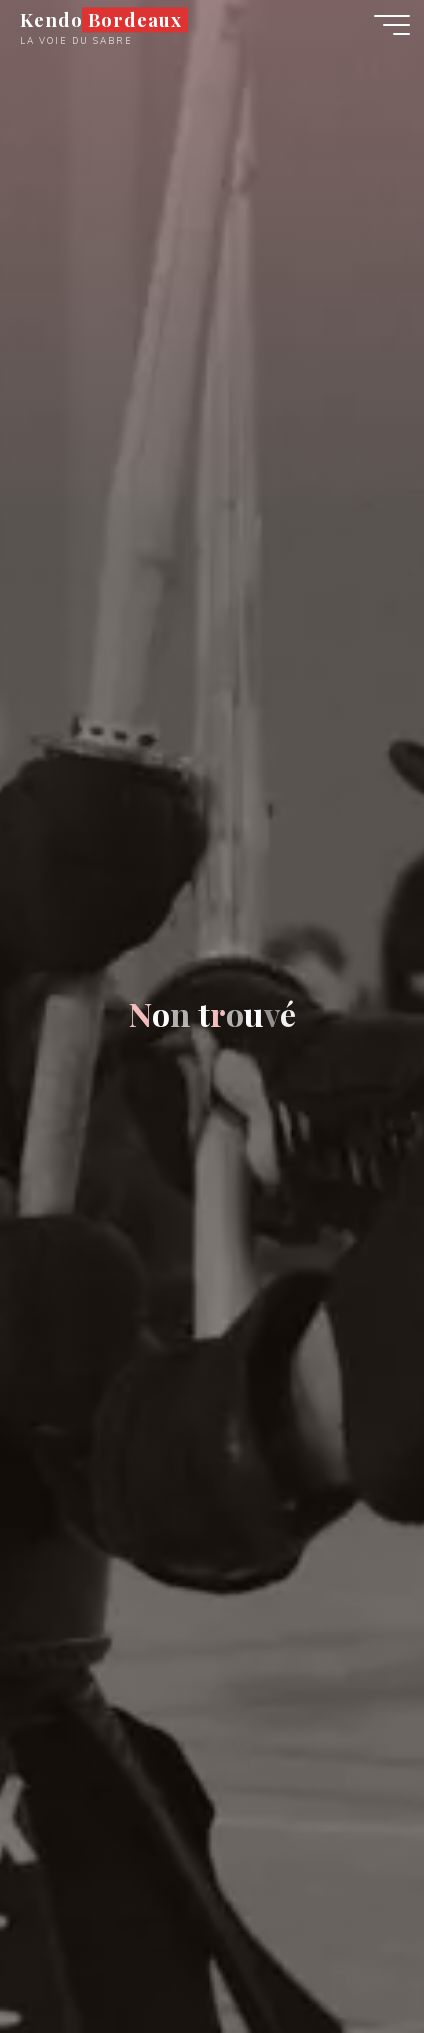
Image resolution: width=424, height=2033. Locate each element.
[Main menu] (392, 25)
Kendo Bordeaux (100, 19)
